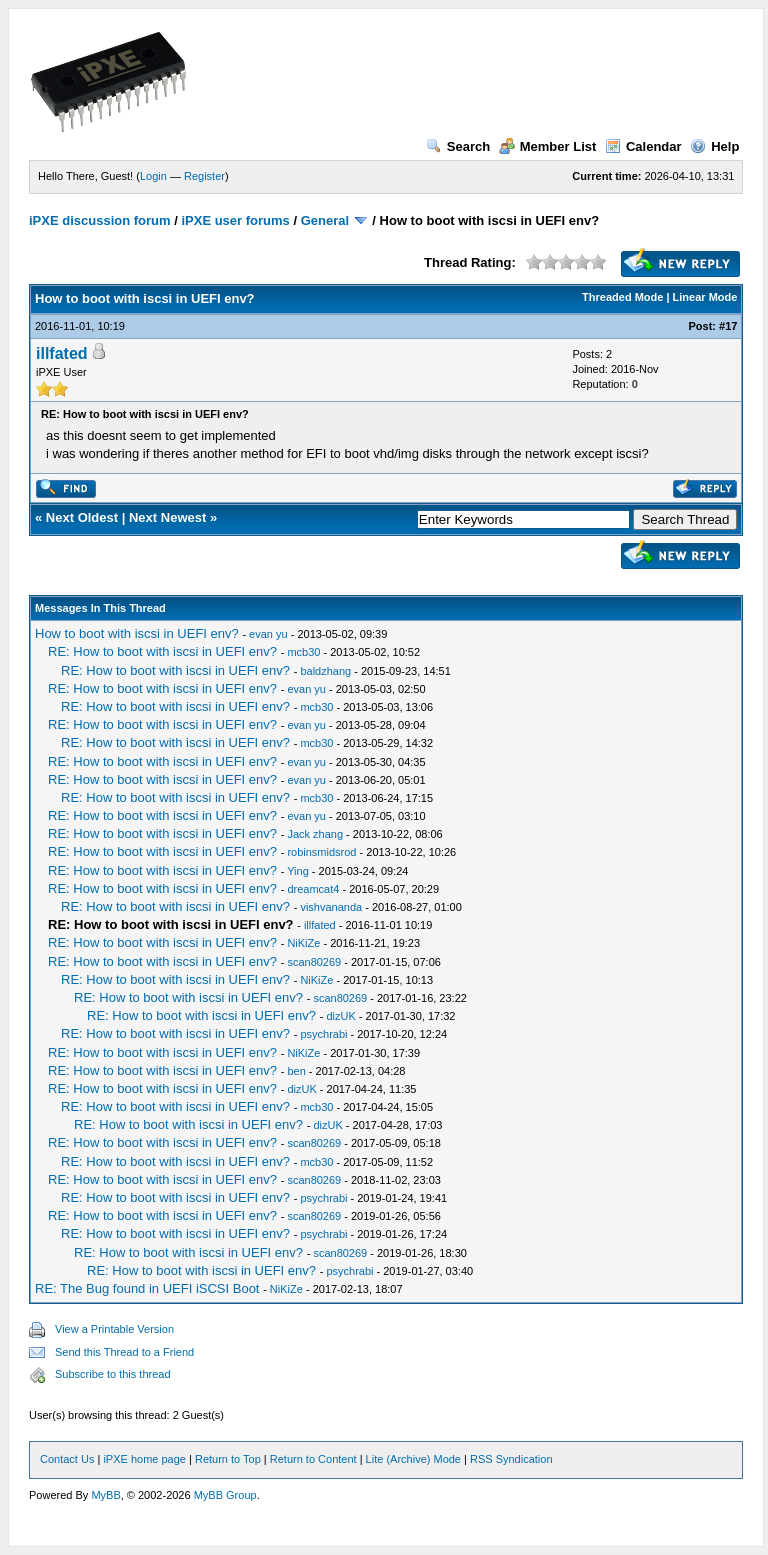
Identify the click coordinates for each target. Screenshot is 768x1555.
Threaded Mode (622, 297)
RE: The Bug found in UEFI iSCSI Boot (147, 1288)
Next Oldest (82, 517)
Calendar (643, 146)
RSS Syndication (511, 1459)
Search (458, 146)
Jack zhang (315, 834)
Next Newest (167, 517)
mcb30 (303, 652)
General (325, 220)
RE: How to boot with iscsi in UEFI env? (162, 651)
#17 (728, 326)
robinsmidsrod (321, 852)
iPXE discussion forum (100, 220)
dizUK (340, 1016)
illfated (62, 353)
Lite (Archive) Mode (413, 1459)
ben (296, 1071)
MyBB (105, 1495)
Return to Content (313, 1459)
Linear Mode (705, 297)
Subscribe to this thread (113, 1374)
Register (204, 176)
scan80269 (314, 962)
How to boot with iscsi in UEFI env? (137, 633)
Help (714, 146)
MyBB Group (225, 1495)
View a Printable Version (114, 1329)
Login (153, 176)
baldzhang (325, 671)
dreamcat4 (313, 889)
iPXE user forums (235, 220)
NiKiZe (303, 943)
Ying (298, 871)
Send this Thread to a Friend (124, 1352)
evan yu (268, 634)
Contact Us (67, 1459)
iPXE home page (144, 1459)
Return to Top (228, 1459)
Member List (548, 146)
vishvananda (331, 907)
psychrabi (323, 1034)
